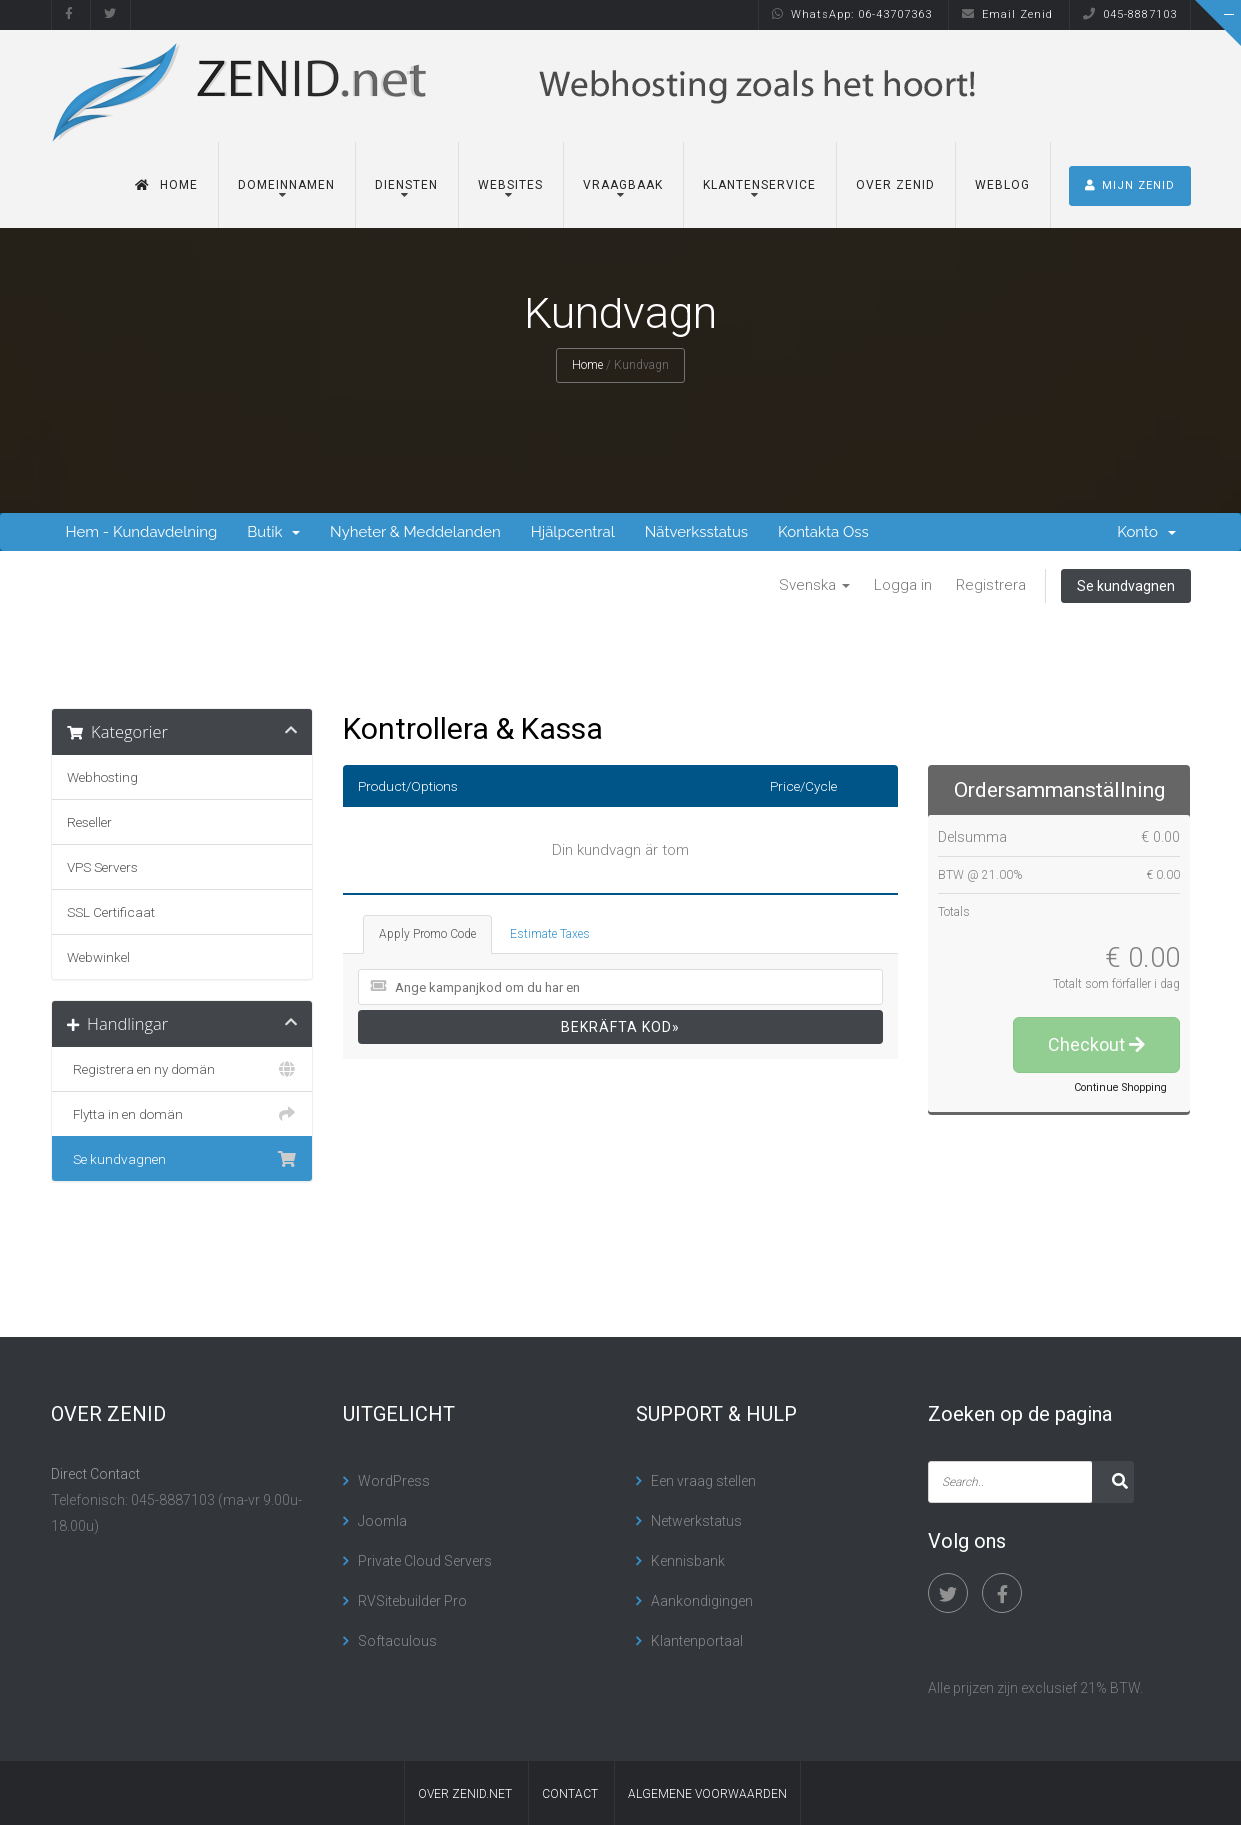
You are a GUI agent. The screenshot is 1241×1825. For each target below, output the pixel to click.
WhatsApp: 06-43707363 (852, 14)
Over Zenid (895, 185)
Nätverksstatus (696, 532)
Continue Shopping (1120, 1087)
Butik (273, 532)
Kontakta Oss (823, 532)
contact (570, 1794)
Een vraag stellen (703, 1481)
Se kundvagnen (1126, 586)
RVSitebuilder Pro (412, 1601)
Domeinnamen (286, 185)
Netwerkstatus (696, 1521)
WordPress (394, 1481)
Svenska (814, 585)
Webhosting (102, 777)
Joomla (382, 1521)
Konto (1146, 532)
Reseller (89, 822)
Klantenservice (759, 185)
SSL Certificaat (111, 912)
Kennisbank (688, 1561)
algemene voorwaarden (707, 1794)
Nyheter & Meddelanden (415, 532)
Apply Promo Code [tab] (427, 934)
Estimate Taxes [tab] (550, 934)
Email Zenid (1007, 14)
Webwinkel (98, 957)
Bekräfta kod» (620, 1027)
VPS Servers (102, 867)
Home (166, 185)
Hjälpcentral (573, 532)
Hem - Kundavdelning (142, 532)
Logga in (903, 585)
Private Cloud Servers (425, 1561)
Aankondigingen (702, 1601)
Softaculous (397, 1641)
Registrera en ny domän (182, 1069)
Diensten (406, 185)
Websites (510, 185)
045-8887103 (1130, 14)
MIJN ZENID (1130, 185)
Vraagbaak (623, 185)
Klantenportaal (697, 1641)
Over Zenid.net (465, 1794)
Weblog (1002, 185)
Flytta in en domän (182, 1114)
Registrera (991, 585)
